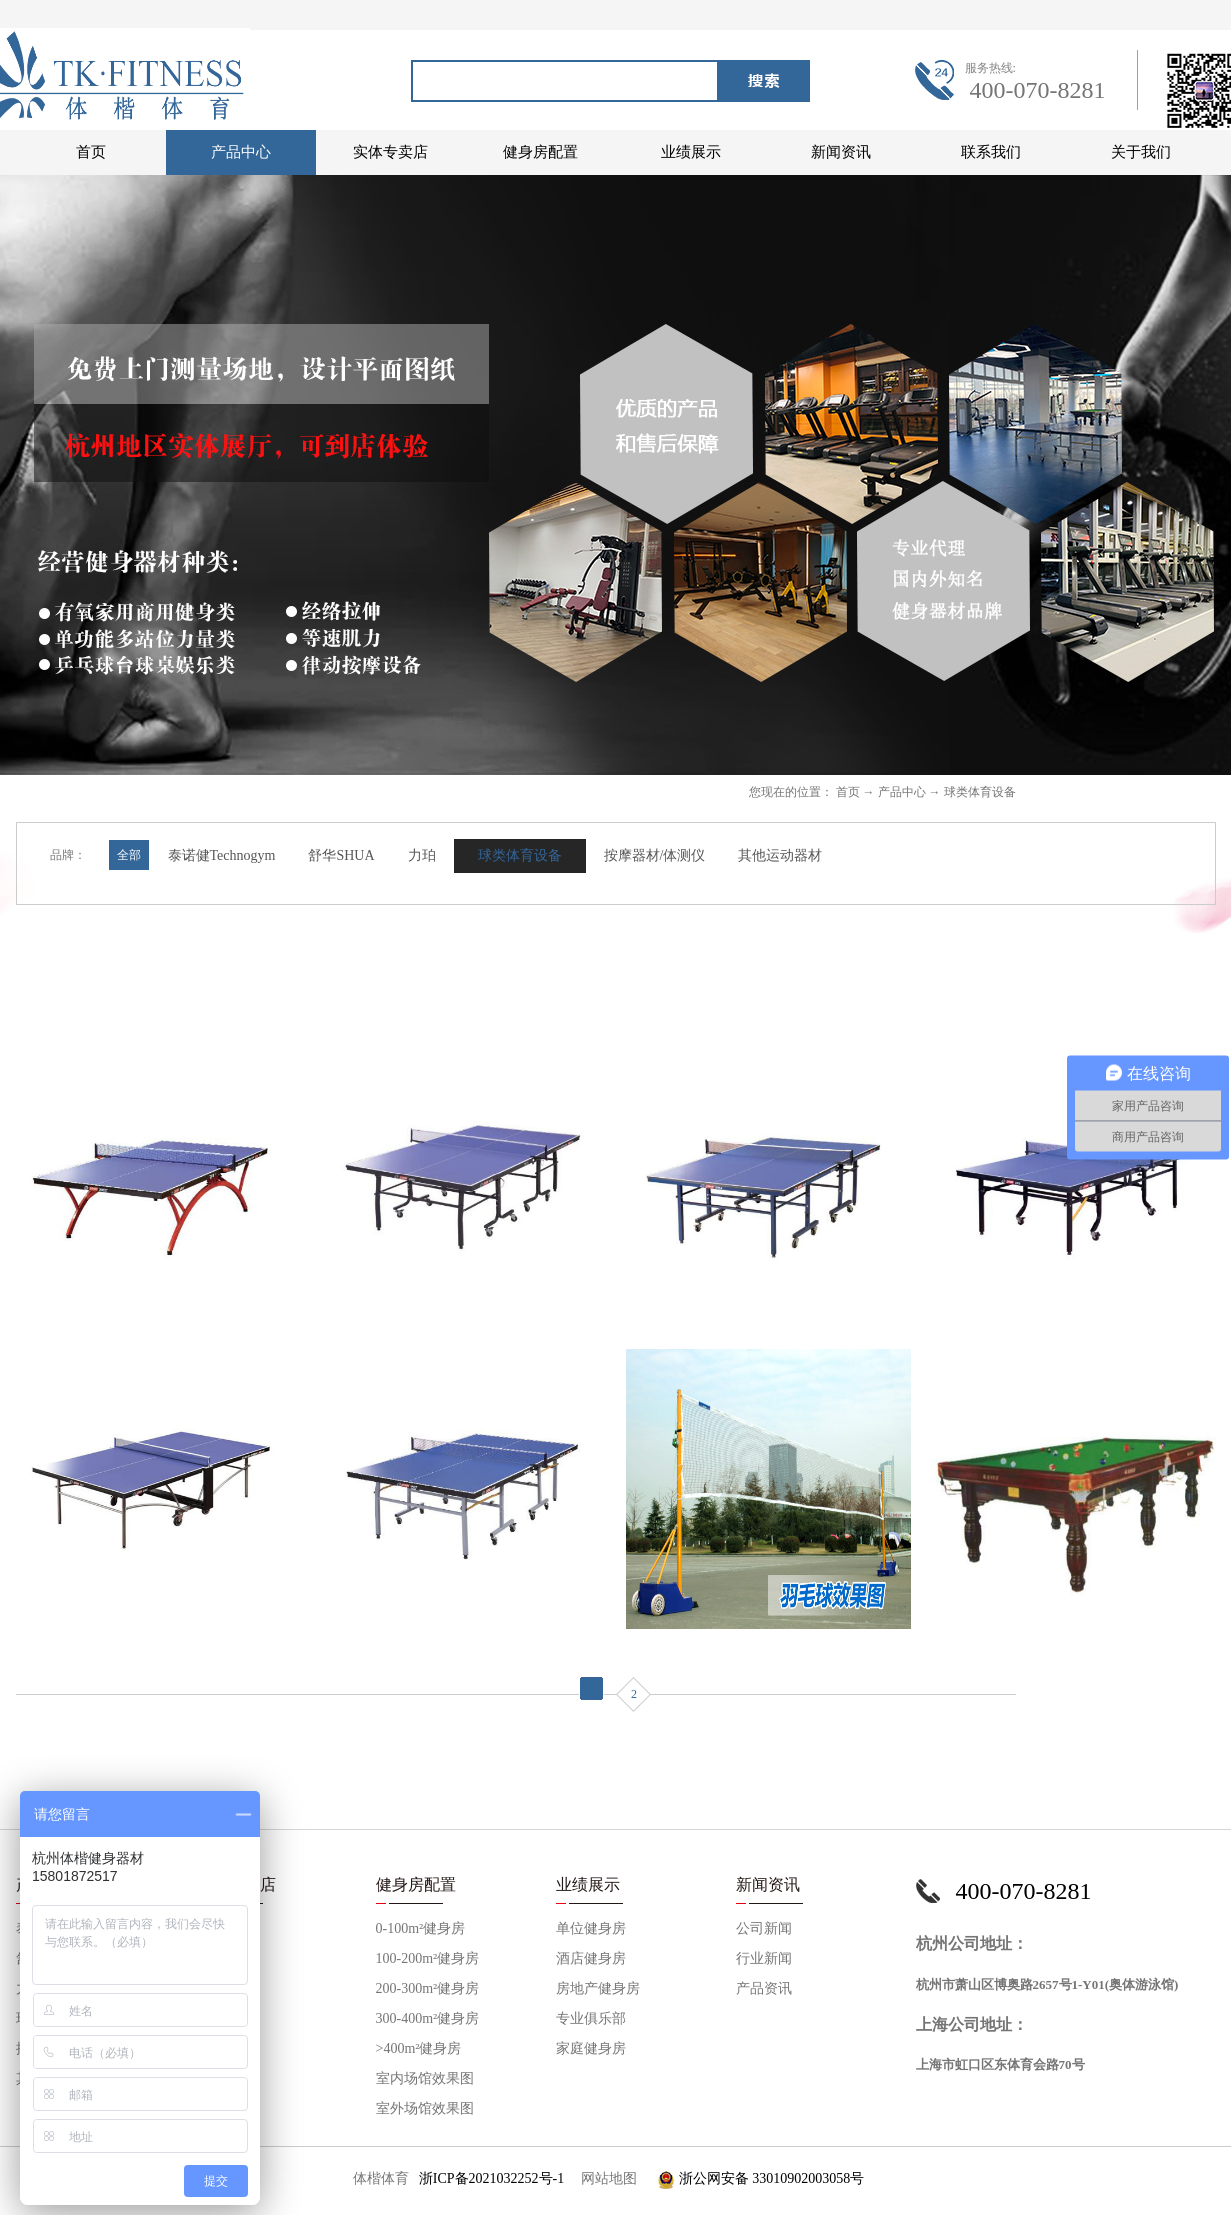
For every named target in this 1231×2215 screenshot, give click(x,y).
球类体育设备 (980, 792)
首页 (91, 152)
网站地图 (605, 2178)
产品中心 (902, 792)
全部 (129, 855)
